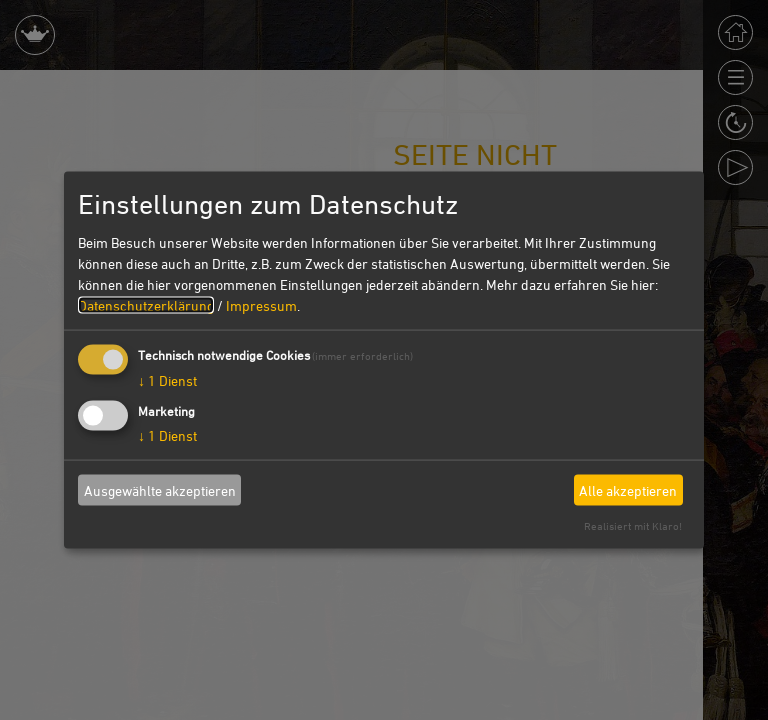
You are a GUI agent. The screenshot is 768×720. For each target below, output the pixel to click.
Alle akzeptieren (628, 489)
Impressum (261, 305)
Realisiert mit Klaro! (633, 525)
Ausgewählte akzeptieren (160, 489)
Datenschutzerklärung (146, 305)
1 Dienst (167, 380)
